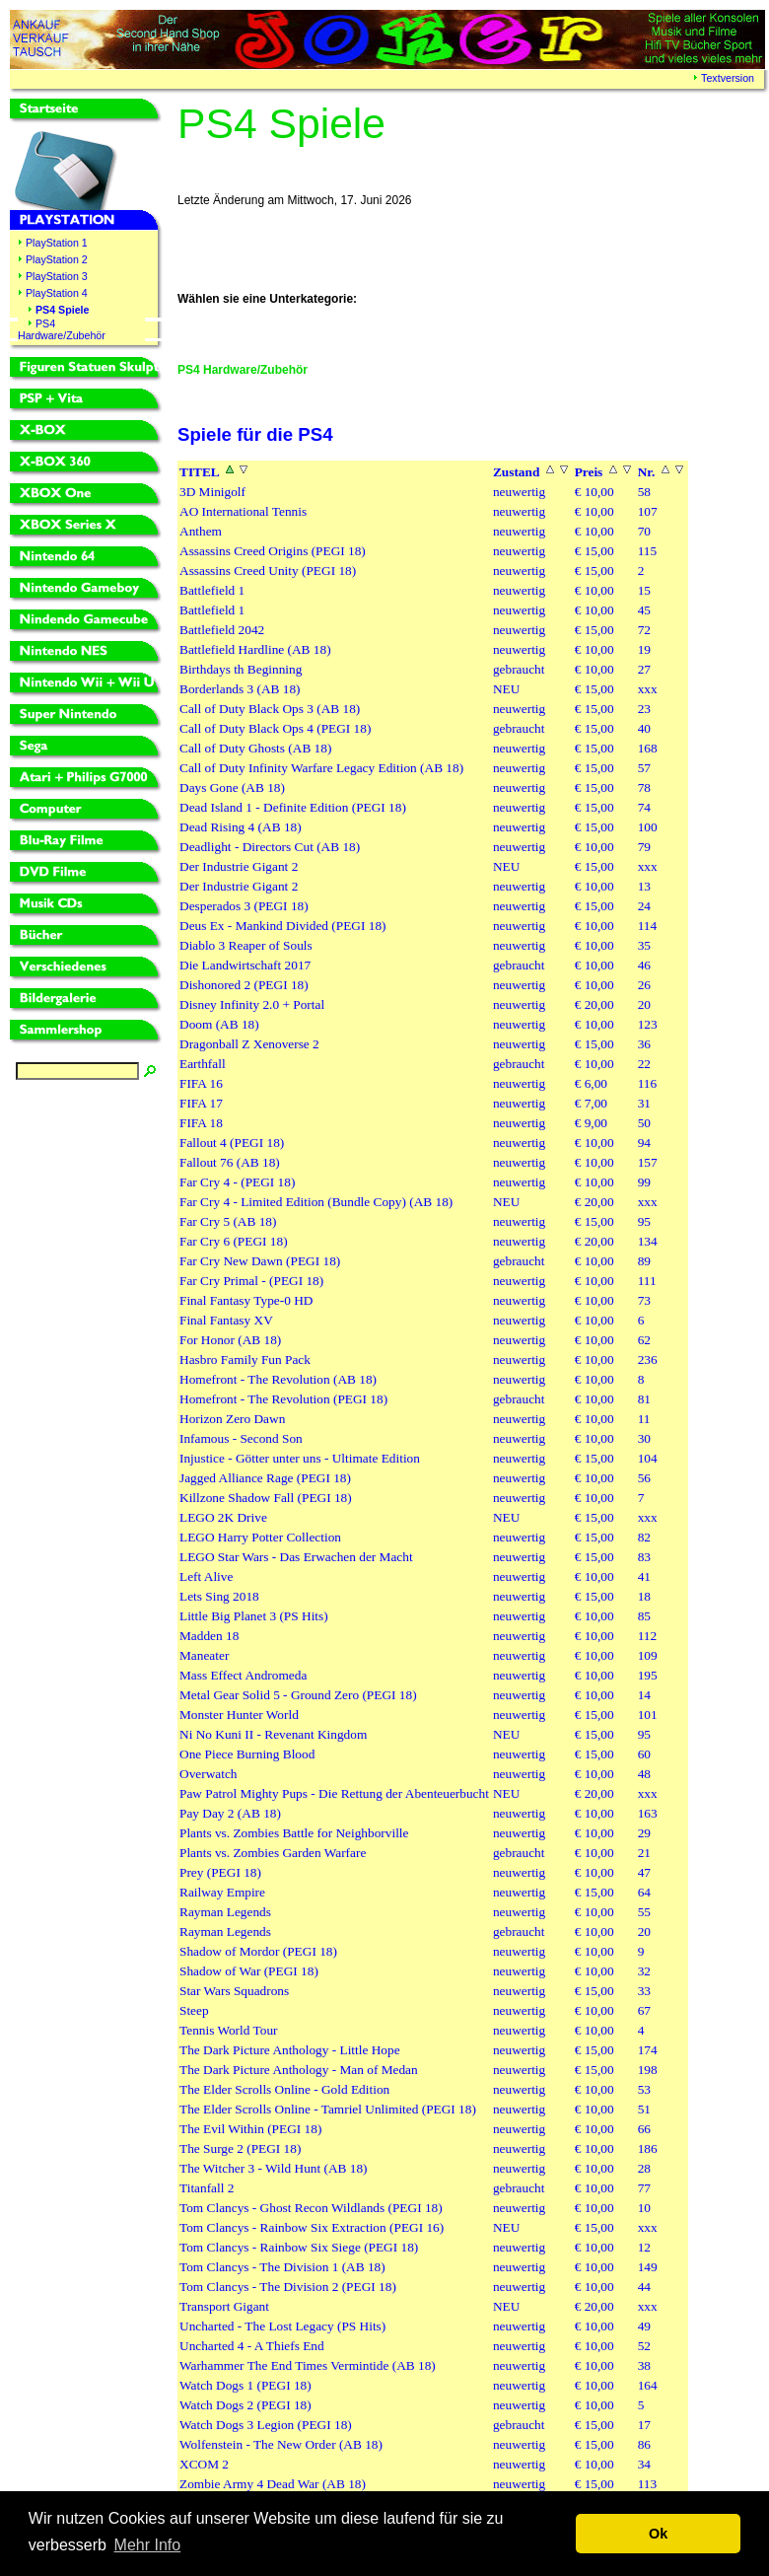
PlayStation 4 (57, 293)
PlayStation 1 (57, 243)
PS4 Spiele (62, 310)
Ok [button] (658, 2533)
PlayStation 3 (57, 276)
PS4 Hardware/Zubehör (61, 329)
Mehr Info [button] (147, 2545)
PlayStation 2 (57, 259)
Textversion (727, 78)
